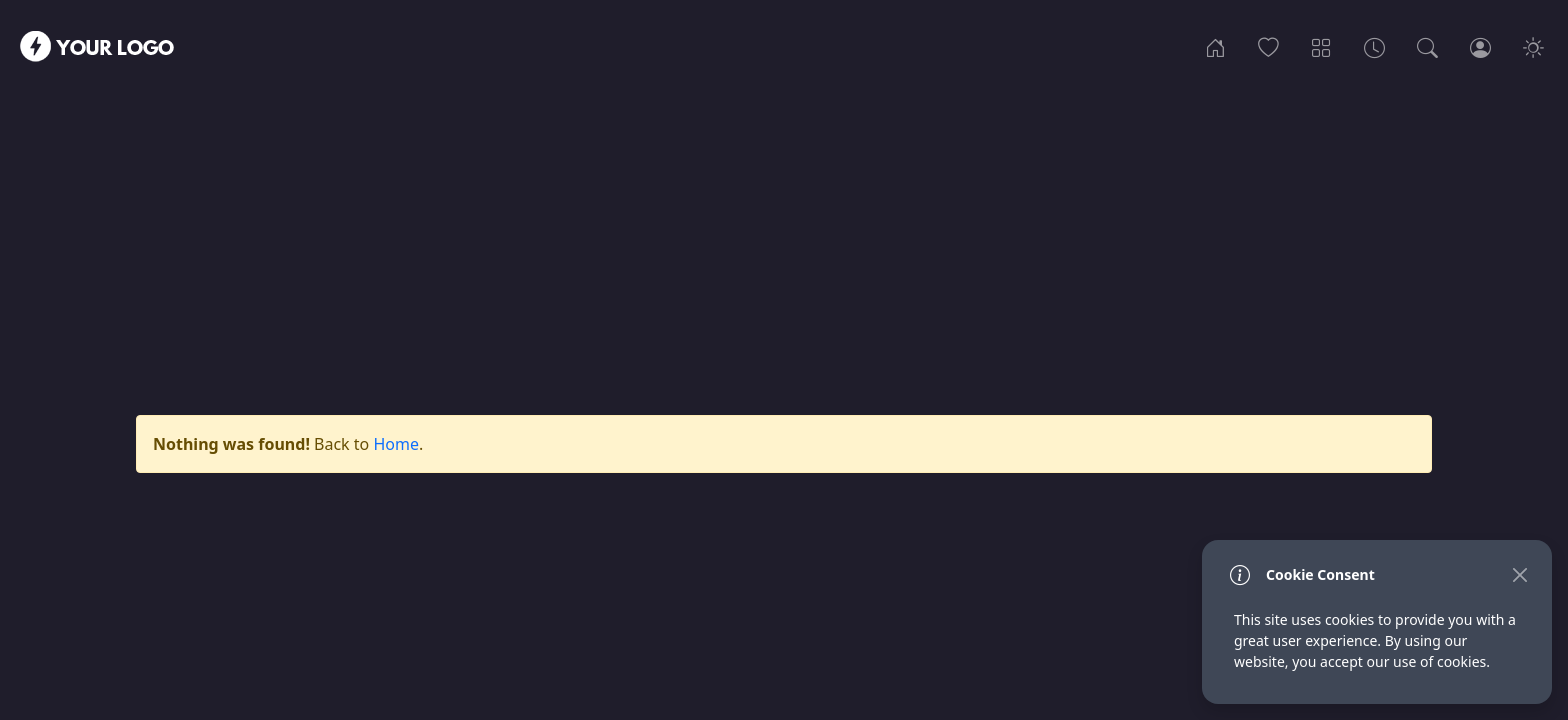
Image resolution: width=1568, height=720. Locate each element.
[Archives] (1374, 46)
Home (396, 444)
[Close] (1519, 574)
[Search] (1427, 46)
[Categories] (1321, 46)
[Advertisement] (784, 227)
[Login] (1480, 46)
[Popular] (1268, 46)
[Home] (1215, 46)
